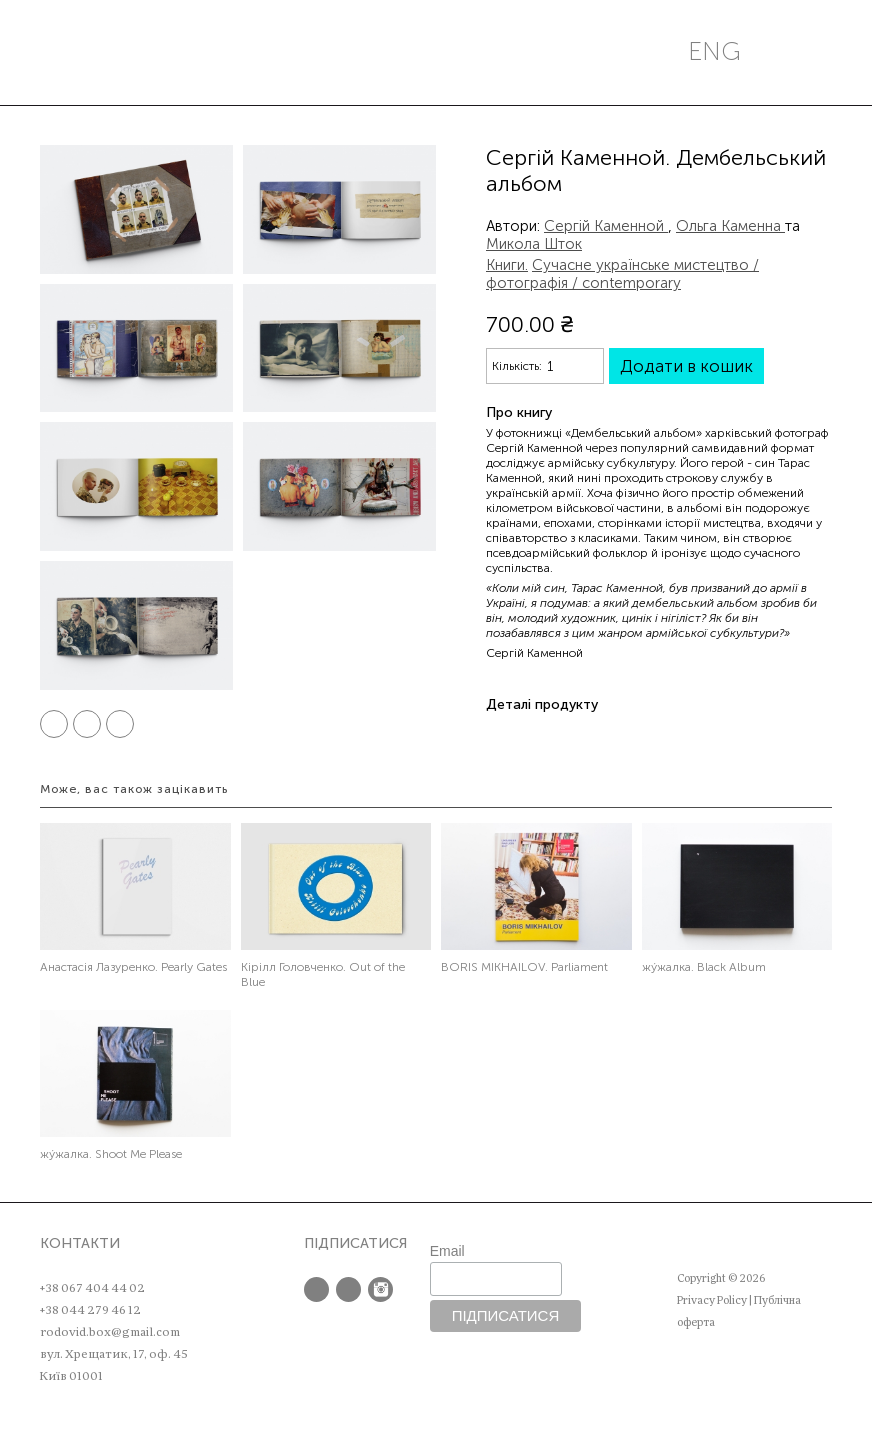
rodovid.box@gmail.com (110, 1332)
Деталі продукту (542, 704)
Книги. (507, 265)
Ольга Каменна (730, 226)
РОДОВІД (445, 52)
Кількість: (517, 366)
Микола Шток (534, 244)
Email (447, 1251)
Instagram (380, 1289)
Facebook (54, 724)
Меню (61, 52)
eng (714, 51)
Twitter (87, 724)
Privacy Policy (712, 1300)
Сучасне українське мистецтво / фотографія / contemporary (622, 274)
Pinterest (120, 724)
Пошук (135, 52)
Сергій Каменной (606, 226)
